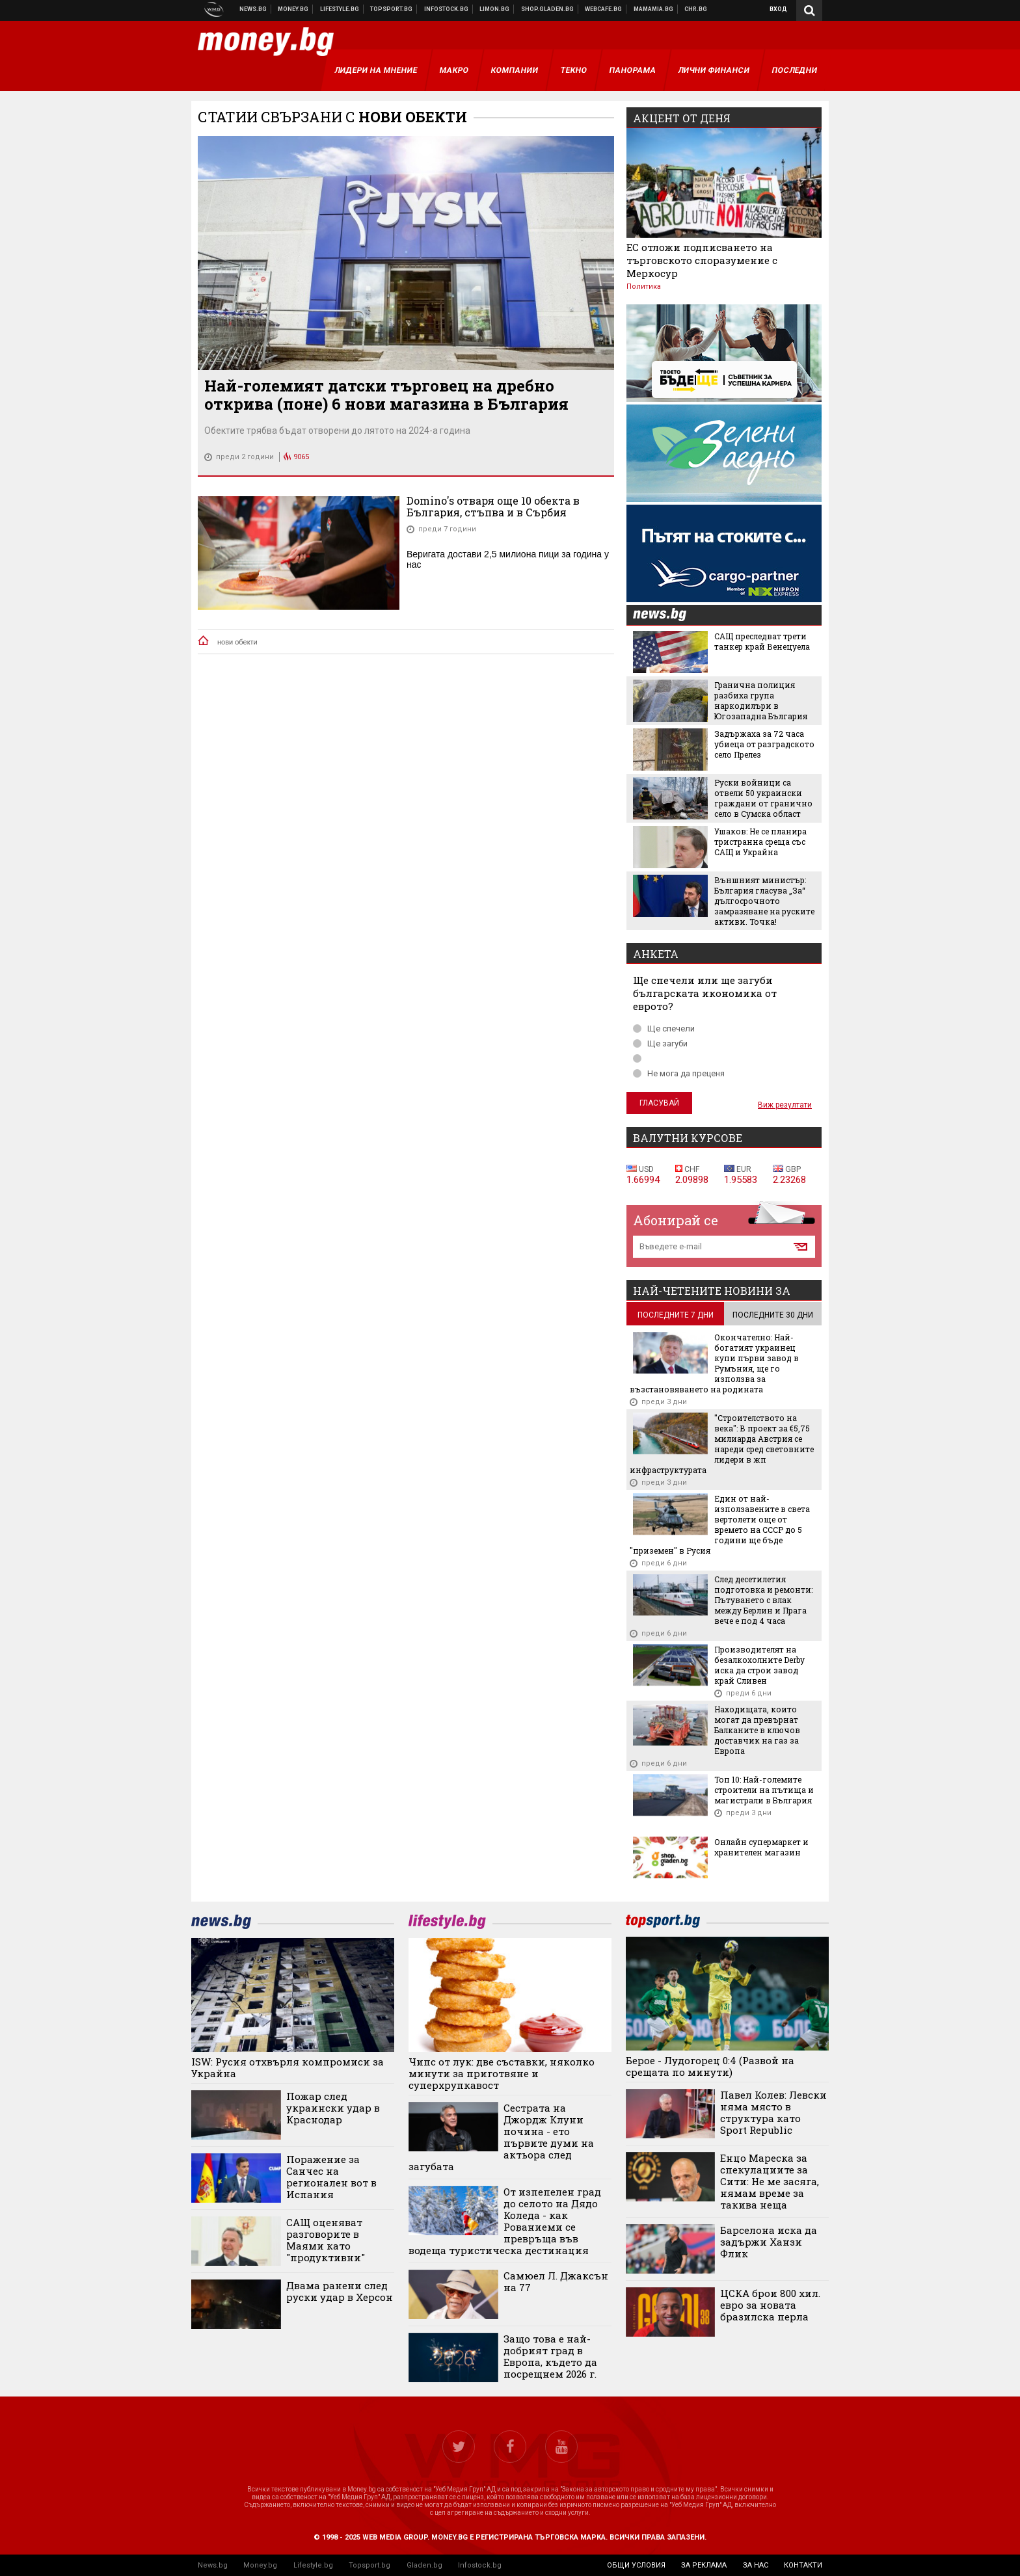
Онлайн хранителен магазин (547, 9)
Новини (253, 9)
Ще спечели (664, 1028)
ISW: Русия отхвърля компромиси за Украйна (287, 2067)
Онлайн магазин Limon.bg (495, 9)
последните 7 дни (676, 1315)
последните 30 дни (772, 1315)
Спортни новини (391, 9)
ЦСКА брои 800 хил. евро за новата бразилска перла (770, 2304)
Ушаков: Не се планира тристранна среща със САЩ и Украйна (760, 841)
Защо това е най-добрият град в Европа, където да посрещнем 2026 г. (550, 2356)
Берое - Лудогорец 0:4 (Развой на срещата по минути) (710, 2066)
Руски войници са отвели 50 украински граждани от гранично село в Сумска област (763, 798)
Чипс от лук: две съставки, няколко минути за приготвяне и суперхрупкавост (502, 2073)
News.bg (213, 2565)
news (667, 615)
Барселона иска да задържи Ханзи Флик (768, 2241)
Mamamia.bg (654, 9)
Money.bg (260, 2565)
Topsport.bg (369, 2565)
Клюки (340, 9)
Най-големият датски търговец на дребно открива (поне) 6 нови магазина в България (386, 394)
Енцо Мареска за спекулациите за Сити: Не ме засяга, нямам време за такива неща (769, 2181)
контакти (803, 2565)
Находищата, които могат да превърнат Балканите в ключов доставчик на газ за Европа (757, 1730)
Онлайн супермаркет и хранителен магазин (761, 1847)
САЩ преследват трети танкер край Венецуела (762, 641)
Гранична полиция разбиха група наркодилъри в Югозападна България (760, 700)
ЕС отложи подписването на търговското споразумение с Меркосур (701, 260)
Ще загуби (660, 1043)
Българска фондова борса (446, 9)
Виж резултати (785, 1104)
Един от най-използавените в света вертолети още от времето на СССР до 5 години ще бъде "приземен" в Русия (720, 1524)
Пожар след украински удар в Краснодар (333, 2107)
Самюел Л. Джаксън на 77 (555, 2281)
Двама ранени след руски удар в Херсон (339, 2291)
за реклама (704, 2565)
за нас (755, 2565)
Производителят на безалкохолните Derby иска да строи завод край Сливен (759, 1665)
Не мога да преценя (679, 1073)
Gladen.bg (424, 2565)
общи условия (636, 2565)
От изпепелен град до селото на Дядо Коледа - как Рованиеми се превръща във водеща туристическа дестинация (505, 2221)
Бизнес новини (293, 9)
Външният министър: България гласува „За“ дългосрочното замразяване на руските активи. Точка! (764, 901)
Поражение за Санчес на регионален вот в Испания (331, 2176)
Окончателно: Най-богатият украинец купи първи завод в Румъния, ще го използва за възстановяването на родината (714, 1363)
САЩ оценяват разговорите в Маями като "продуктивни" (325, 2239)
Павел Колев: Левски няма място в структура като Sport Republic (773, 2112)
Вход (778, 9)
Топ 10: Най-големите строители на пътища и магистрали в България (764, 1789)
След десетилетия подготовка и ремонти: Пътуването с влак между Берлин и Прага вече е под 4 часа (763, 1600)
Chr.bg (695, 9)
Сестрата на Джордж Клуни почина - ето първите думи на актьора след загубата (501, 2137)
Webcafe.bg (603, 9)
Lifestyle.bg (313, 2565)
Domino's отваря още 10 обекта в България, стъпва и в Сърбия (493, 506)
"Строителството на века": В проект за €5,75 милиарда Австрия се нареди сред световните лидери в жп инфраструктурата (722, 1444)
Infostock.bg (480, 2565)
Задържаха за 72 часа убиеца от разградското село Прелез (764, 744)
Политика (643, 286)
